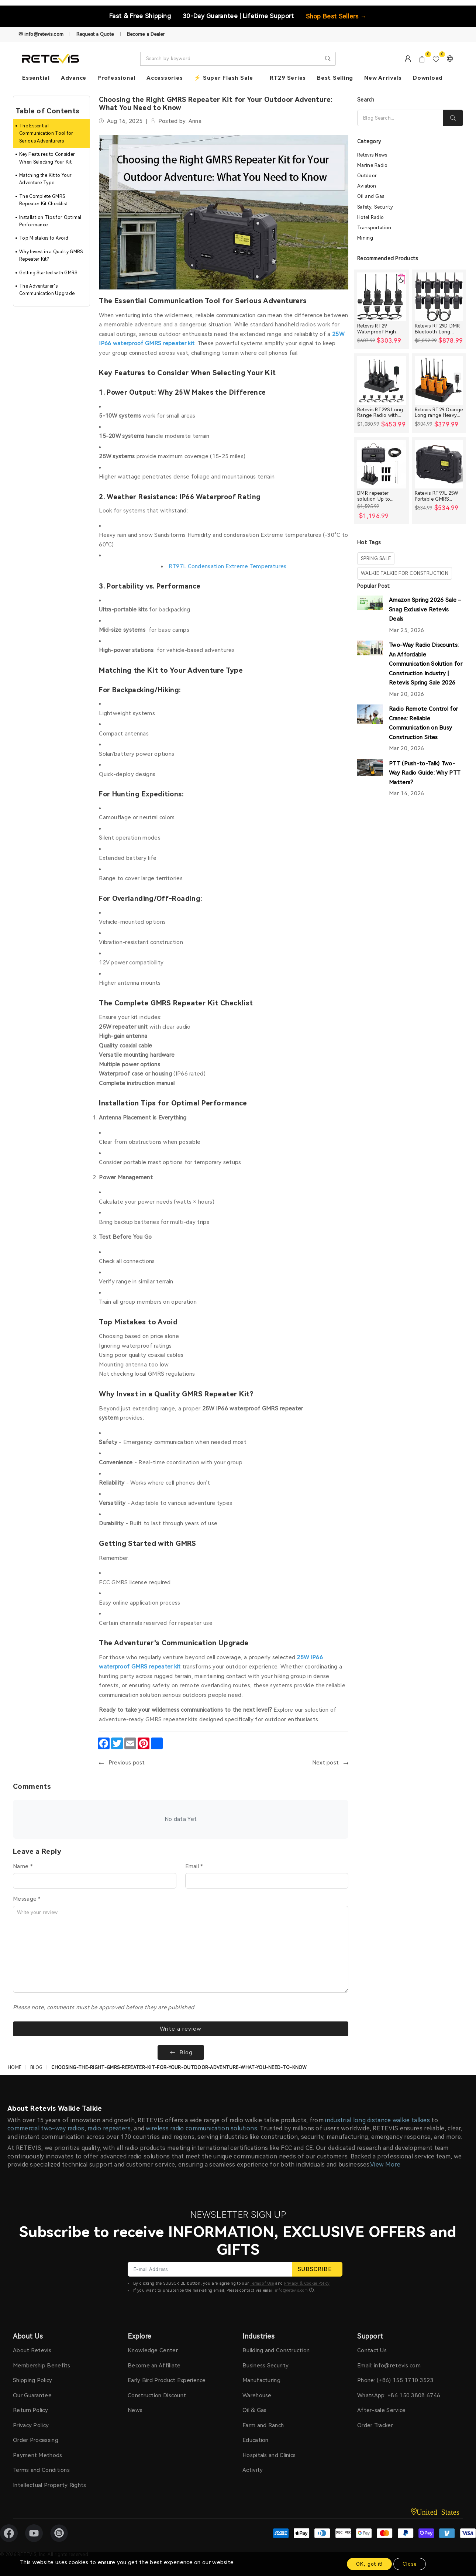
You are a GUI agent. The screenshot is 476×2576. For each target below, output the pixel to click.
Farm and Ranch (263, 2425)
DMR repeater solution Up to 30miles (373, 496)
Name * (22, 1866)
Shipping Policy (32, 2380)
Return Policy (30, 2410)
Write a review (180, 2029)
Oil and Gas (370, 196)
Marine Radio (372, 165)
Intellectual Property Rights (49, 2485)
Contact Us (372, 2350)
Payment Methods (37, 2455)
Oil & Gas (254, 2410)
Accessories (164, 78)
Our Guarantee (32, 2395)
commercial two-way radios (45, 2128)
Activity (252, 2470)
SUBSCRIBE (317, 2269)
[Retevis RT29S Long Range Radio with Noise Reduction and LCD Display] (381, 380)
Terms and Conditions (41, 2470)
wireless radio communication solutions (201, 2128)
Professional (116, 78)
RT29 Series (288, 78)
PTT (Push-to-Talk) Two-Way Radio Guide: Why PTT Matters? (425, 773)
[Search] (400, 118)
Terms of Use (262, 2283)
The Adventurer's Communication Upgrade (47, 290)
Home (14, 2067)
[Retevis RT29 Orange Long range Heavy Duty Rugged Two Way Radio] (439, 380)
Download (428, 78)
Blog (36, 2067)
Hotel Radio (370, 217)
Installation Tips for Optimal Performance (50, 221)
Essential (36, 78)
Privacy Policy (31, 2425)
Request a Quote (95, 34)
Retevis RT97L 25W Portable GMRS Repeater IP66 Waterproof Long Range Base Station (437, 496)
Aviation (366, 186)
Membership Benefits (41, 2365)
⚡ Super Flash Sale (223, 78)
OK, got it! (369, 2564)
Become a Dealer (146, 34)
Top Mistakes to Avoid (43, 238)
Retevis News (372, 155)
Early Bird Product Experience (167, 2380)
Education (255, 2440)
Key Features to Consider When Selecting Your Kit (47, 158)
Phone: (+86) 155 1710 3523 (395, 2380)
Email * (194, 1866)
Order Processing (35, 2440)
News (135, 2410)
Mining (365, 238)
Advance (73, 78)
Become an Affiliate (154, 2365)
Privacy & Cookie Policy (307, 2283)
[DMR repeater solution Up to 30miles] (381, 464)
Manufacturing (261, 2380)
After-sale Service (381, 2410)
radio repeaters (109, 2128)
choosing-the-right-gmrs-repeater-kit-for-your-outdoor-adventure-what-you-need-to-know (179, 2067)
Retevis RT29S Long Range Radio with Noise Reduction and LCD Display (381, 412)
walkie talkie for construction (404, 573)
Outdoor (367, 175)
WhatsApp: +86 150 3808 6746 (398, 2395)
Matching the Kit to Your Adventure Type (45, 179)
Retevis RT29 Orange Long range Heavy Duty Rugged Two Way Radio (439, 412)
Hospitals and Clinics (269, 2455)
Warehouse (257, 2395)
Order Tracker (375, 2425)
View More (385, 2164)
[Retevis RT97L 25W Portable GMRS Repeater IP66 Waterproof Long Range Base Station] (439, 464)
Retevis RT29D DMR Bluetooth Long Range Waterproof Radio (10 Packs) (437, 329)
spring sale (376, 558)
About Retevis (32, 2350)
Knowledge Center (153, 2350)
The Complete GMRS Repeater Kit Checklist (43, 200)
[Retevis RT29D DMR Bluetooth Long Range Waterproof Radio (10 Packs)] (439, 296)
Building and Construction (276, 2350)
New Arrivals (383, 78)
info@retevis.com (291, 2290)
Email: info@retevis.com (389, 2365)
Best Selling (335, 78)
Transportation (374, 227)
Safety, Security (375, 207)
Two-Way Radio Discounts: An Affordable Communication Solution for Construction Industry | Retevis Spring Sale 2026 (425, 664)
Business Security (265, 2365)
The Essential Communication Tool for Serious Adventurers (46, 133)
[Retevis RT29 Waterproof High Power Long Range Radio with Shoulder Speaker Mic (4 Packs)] (381, 296)
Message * (27, 1899)
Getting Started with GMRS (48, 272)
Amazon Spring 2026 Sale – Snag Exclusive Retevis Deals (425, 609)
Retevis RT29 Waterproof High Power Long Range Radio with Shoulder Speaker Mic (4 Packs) (380, 329)
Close (410, 2564)
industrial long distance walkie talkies (377, 2120)
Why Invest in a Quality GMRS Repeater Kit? (51, 255)
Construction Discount (157, 2395)
